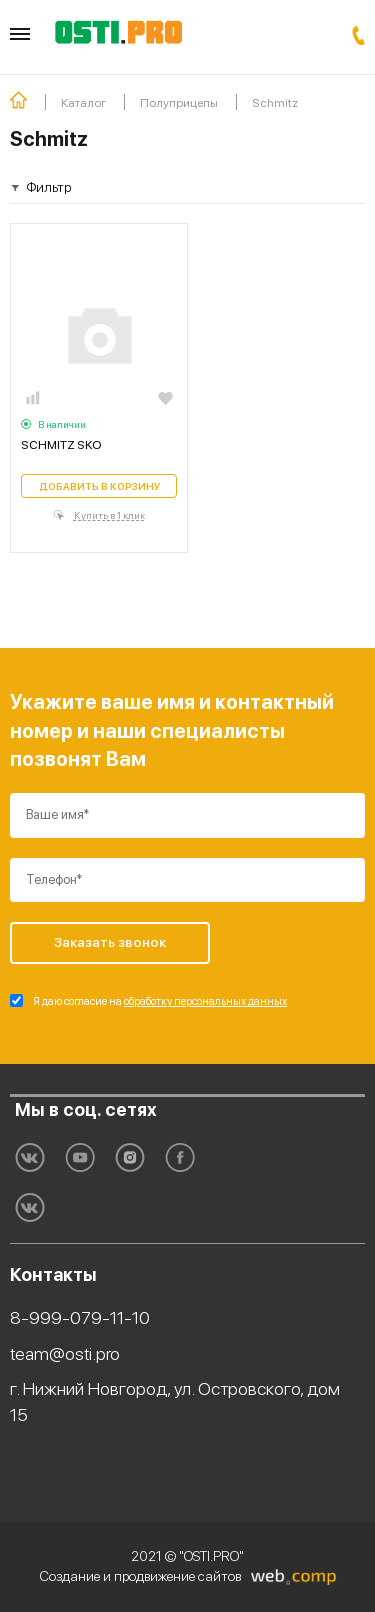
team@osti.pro (65, 1353)
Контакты (53, 1274)
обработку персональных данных (205, 1001)
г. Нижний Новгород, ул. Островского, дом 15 (175, 1401)
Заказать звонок (358, 35)
